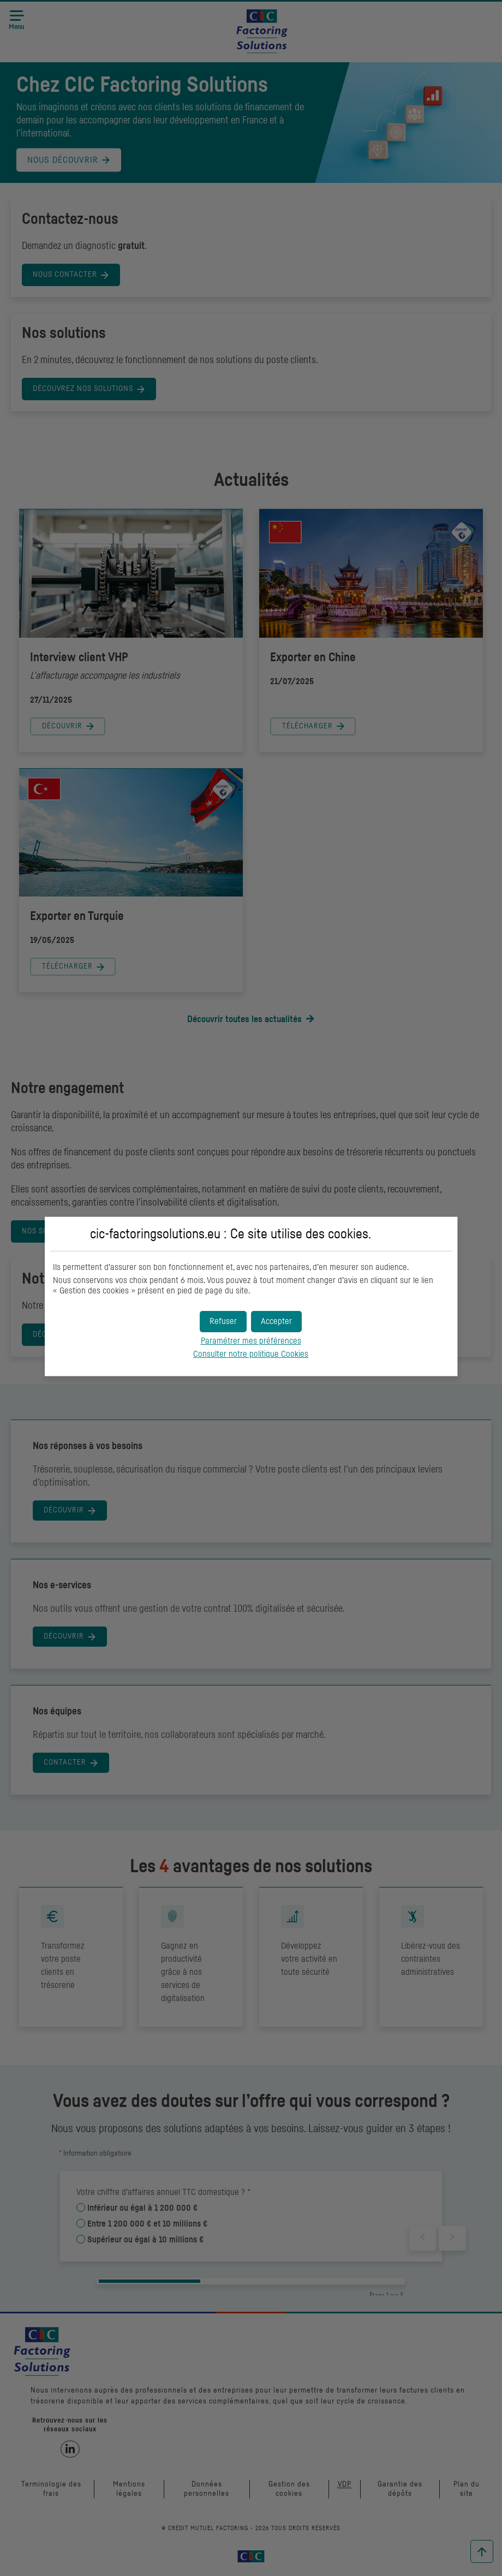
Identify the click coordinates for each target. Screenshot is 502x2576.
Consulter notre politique (250, 1354)
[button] (276, 1321)
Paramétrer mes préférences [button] (251, 1341)
